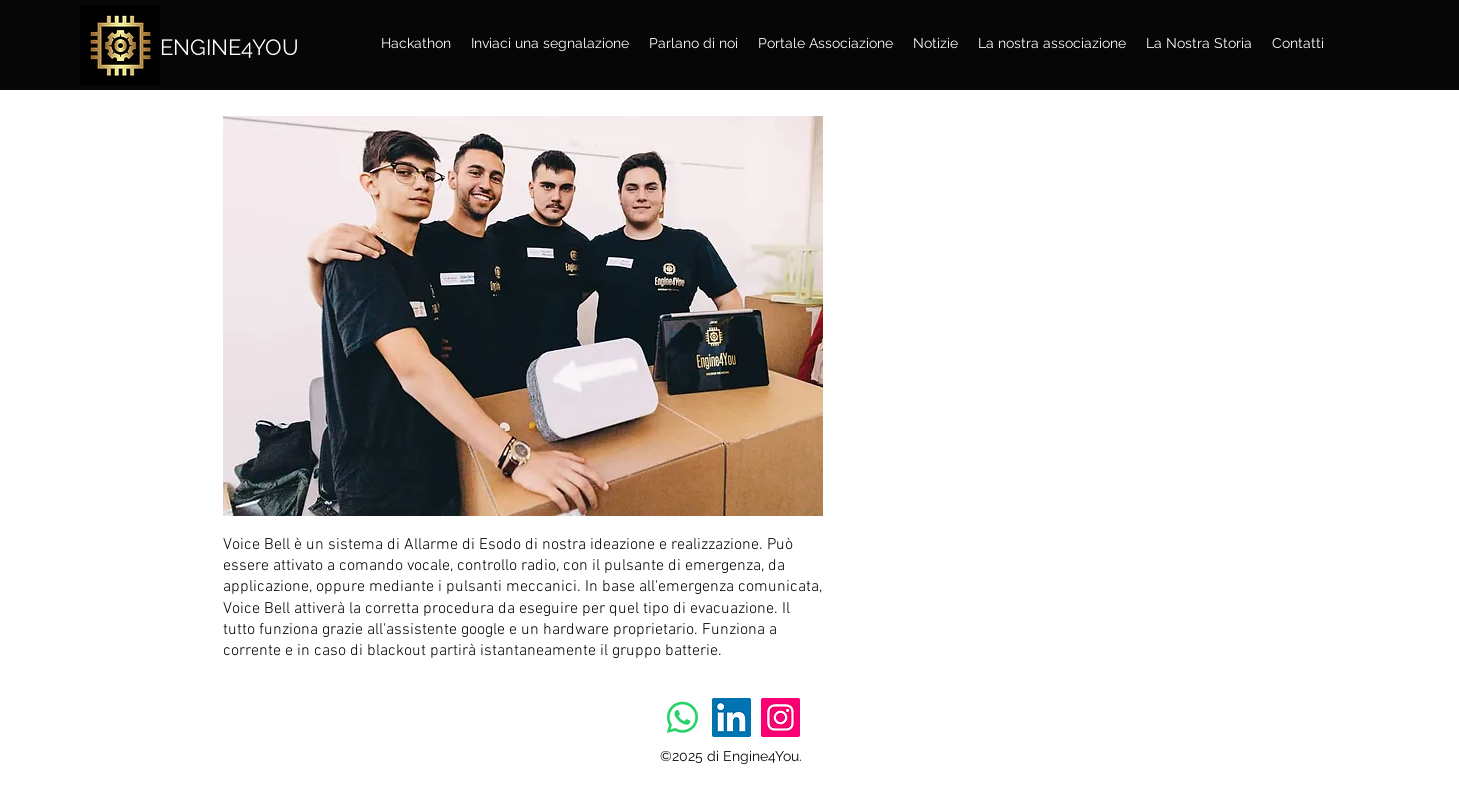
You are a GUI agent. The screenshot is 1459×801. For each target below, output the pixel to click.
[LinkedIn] (731, 717)
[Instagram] (780, 717)
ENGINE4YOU (229, 47)
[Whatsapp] (682, 717)
